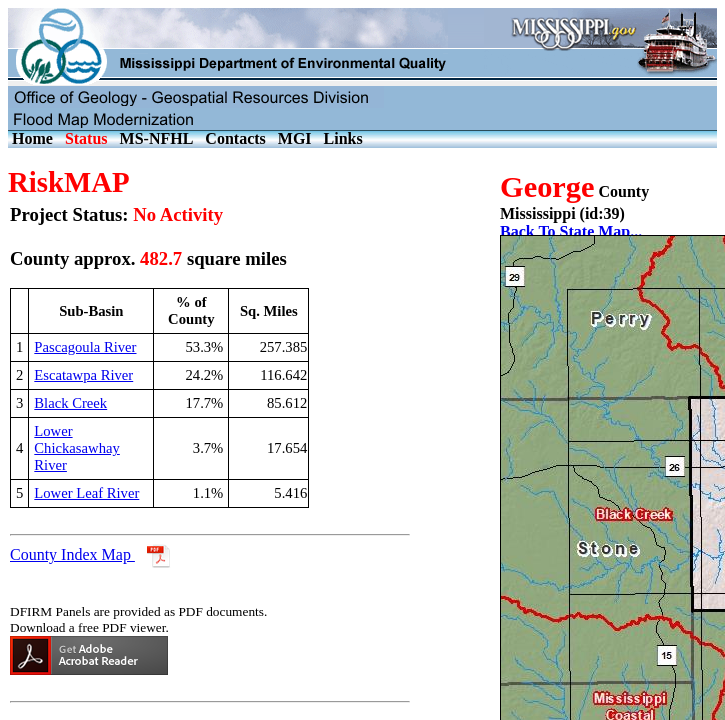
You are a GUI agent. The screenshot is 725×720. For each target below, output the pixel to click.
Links (343, 138)
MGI (295, 138)
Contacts (235, 138)
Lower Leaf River (86, 493)
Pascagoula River (85, 347)
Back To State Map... (571, 231)
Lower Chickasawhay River (76, 448)
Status (86, 138)
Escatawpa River (83, 375)
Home (32, 138)
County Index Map (72, 554)
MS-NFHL (157, 138)
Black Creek (70, 403)
